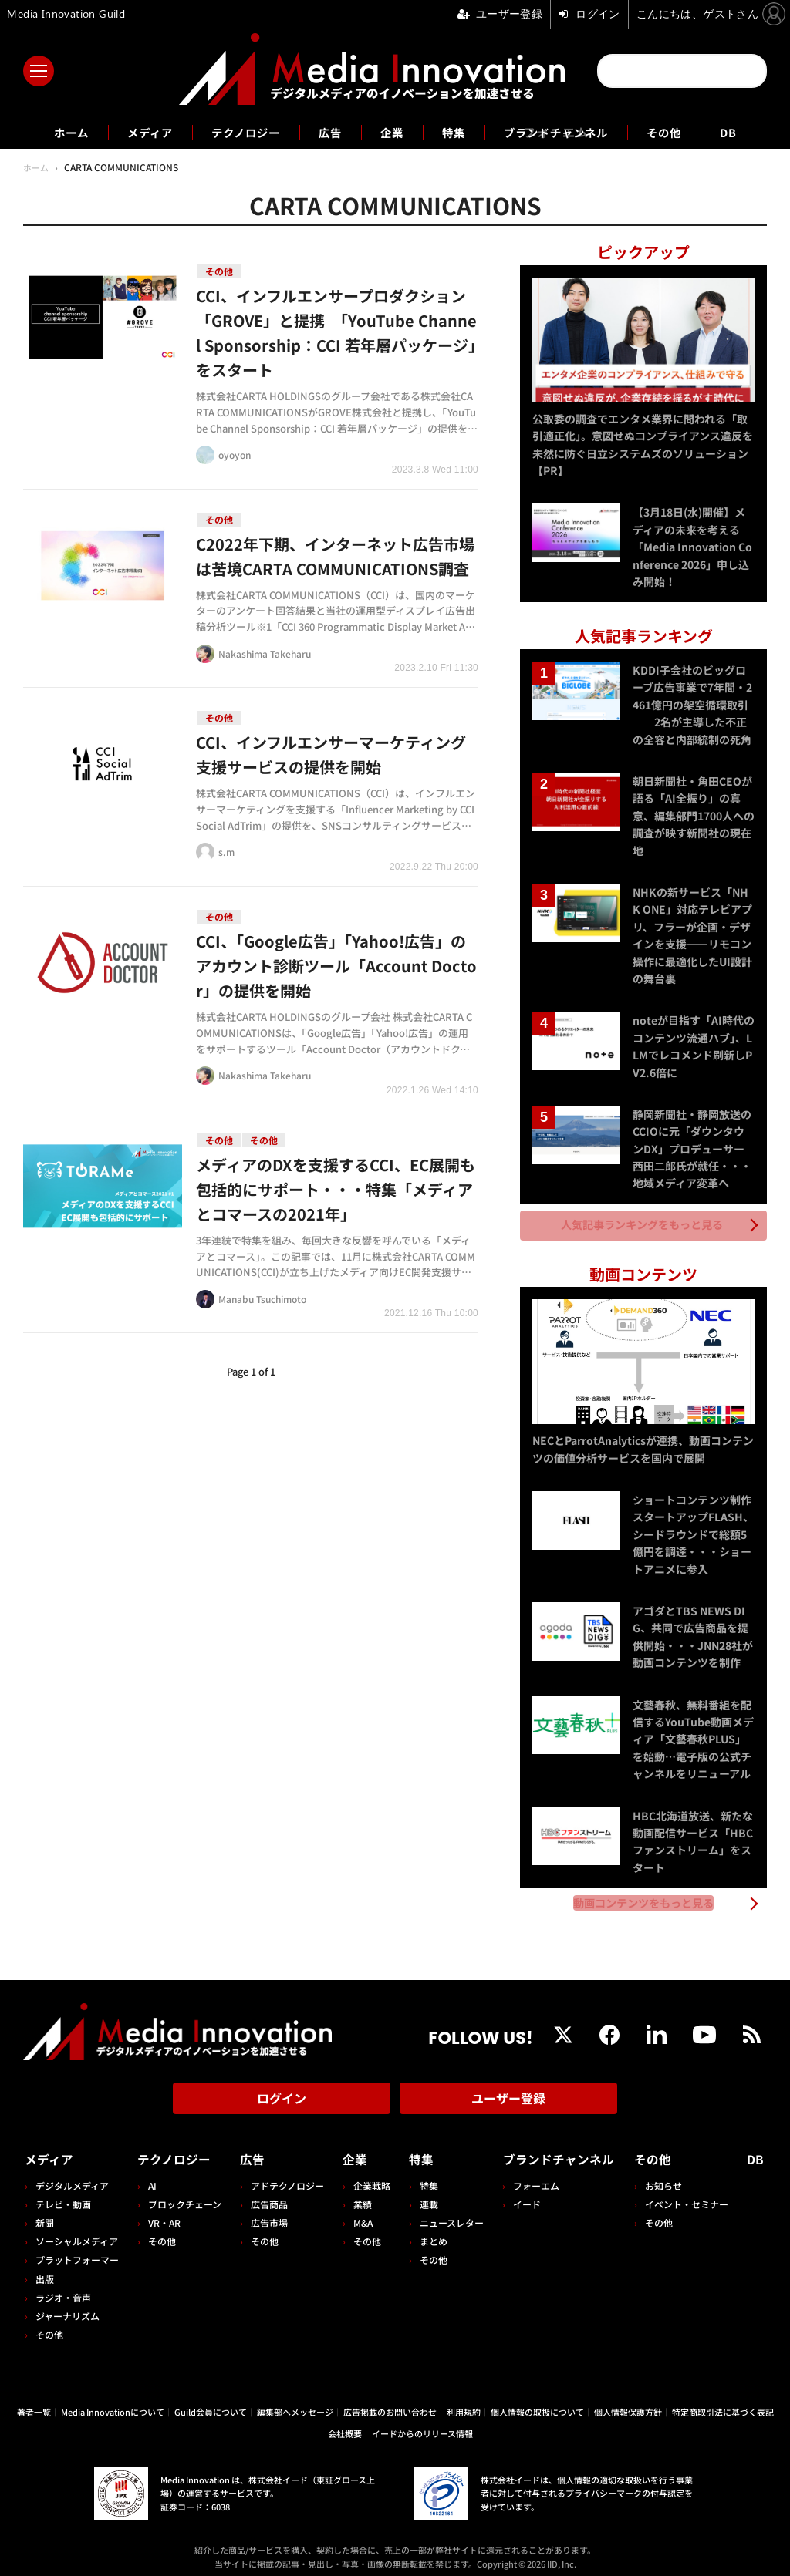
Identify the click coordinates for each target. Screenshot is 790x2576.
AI (151, 2175)
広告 (327, 132)
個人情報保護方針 (628, 2402)
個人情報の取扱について (537, 2402)
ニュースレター (447, 2212)
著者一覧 (34, 2402)
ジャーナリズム (67, 2305)
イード (521, 2194)
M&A (360, 2212)
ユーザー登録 (508, 2092)
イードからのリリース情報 (422, 2424)
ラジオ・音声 (63, 2287)
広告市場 (266, 2212)
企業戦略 (368, 2175)
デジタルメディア (72, 2175)
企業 (392, 132)
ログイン (281, 2092)
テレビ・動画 (63, 2194)
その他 (684, 132)
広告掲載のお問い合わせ (390, 2402)
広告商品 (266, 2194)
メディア (133, 132)
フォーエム (530, 2175)
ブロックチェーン (184, 2194)
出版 (44, 2268)
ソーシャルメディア (76, 2231)
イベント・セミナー (689, 2194)
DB (752, 132)
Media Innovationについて (112, 2402)
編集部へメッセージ (295, 2402)
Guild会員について (210, 2402)
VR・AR (163, 2212)
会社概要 (345, 2424)
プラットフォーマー (77, 2250)
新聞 (44, 2212)
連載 (424, 2194)
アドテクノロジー (285, 2175)
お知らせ (666, 2175)
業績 (359, 2194)
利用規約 (464, 2402)
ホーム (49, 132)
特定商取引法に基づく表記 (723, 2402)
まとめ (429, 2231)
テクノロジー (236, 132)
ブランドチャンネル (567, 132)
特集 (457, 132)
